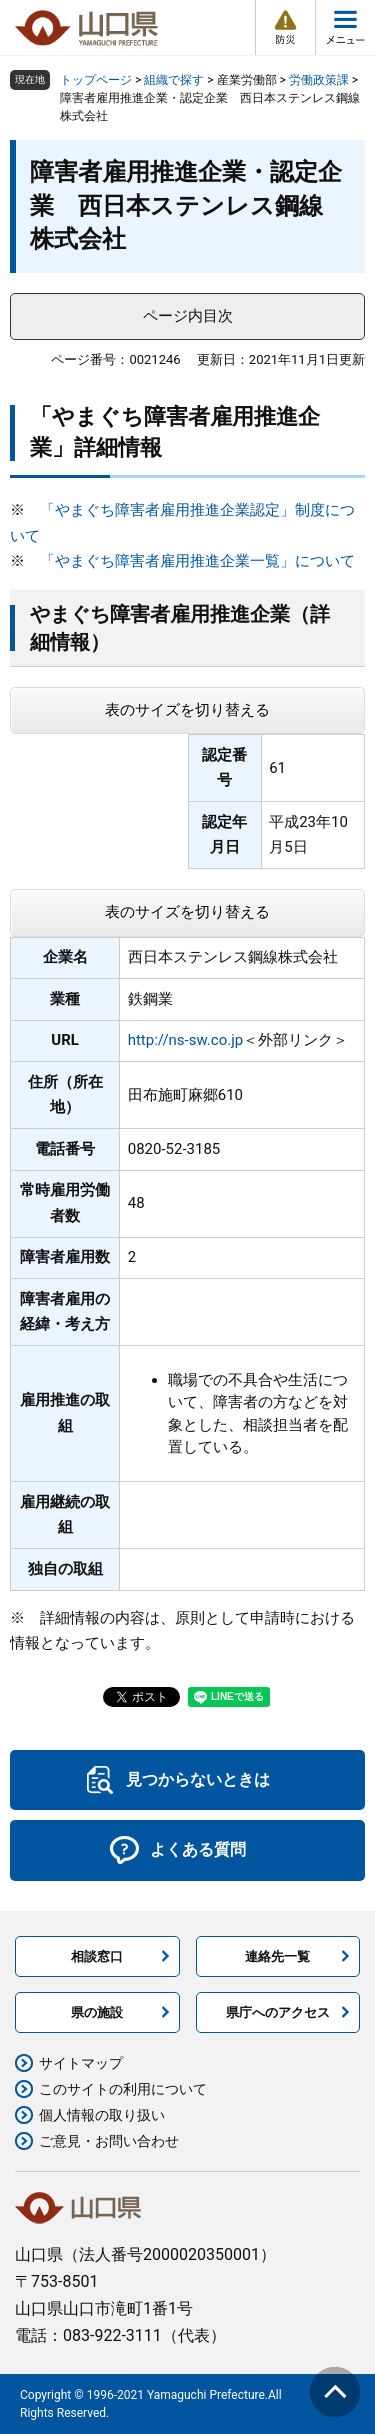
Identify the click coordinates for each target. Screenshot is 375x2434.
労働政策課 (319, 80)
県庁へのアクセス (278, 2012)
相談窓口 (97, 1956)
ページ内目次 (188, 316)
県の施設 (97, 2012)
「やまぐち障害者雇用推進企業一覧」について (197, 561)
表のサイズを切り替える (187, 710)
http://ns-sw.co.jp (185, 1040)
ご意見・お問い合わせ (109, 2141)
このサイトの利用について (123, 2089)
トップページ (96, 80)
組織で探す (174, 80)
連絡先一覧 (277, 1956)
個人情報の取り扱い (102, 2115)
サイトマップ (81, 2063)
